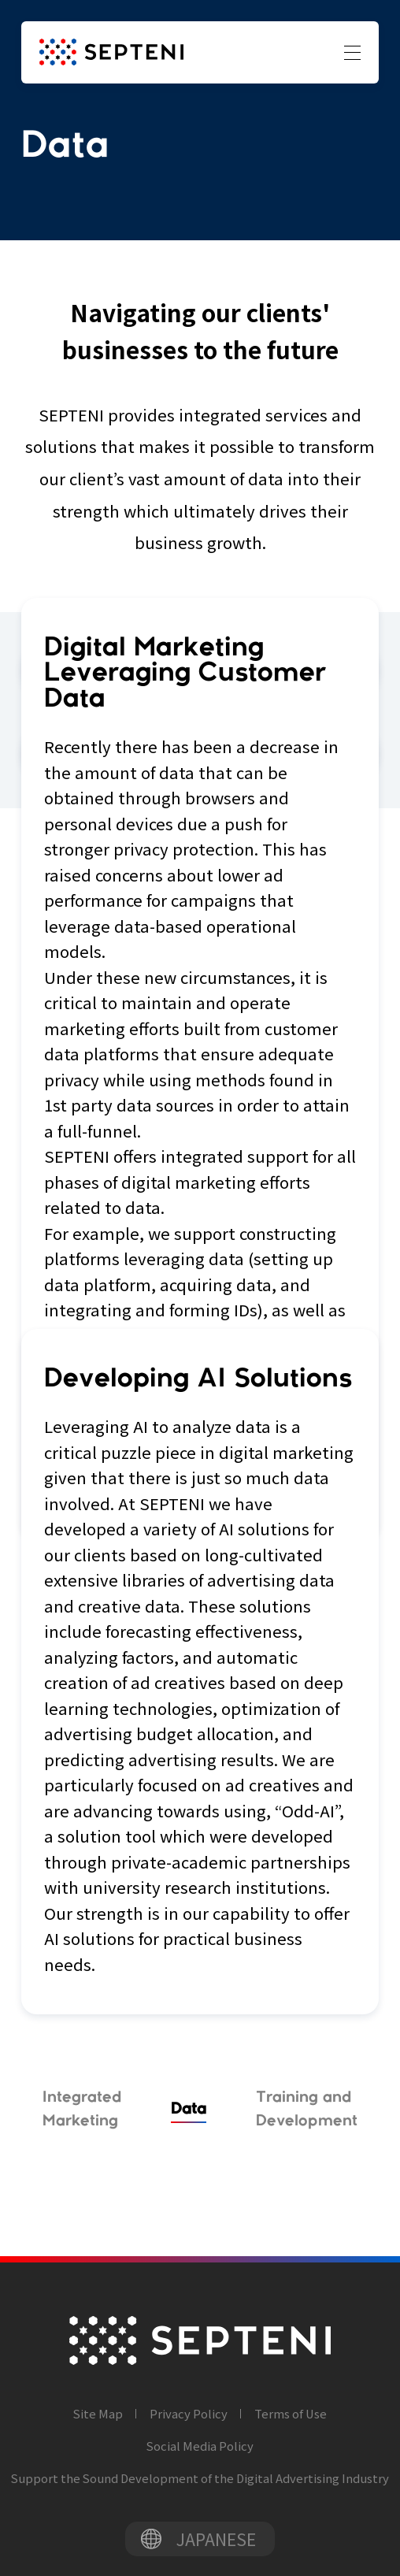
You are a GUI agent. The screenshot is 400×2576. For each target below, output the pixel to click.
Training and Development (306, 2109)
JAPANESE (216, 2538)
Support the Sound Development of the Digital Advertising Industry (200, 2478)
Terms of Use (290, 2413)
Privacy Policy (189, 2413)
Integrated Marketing (82, 2109)
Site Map (98, 2413)
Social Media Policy (200, 2445)
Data (188, 2109)
